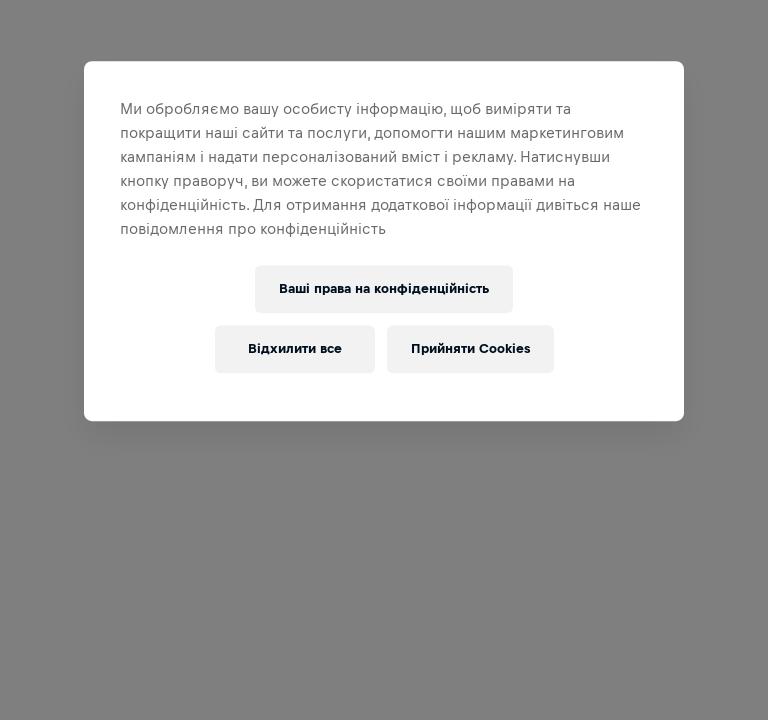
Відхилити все (295, 348)
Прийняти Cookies (470, 348)
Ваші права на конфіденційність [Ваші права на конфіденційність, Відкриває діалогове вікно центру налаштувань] (384, 288)
